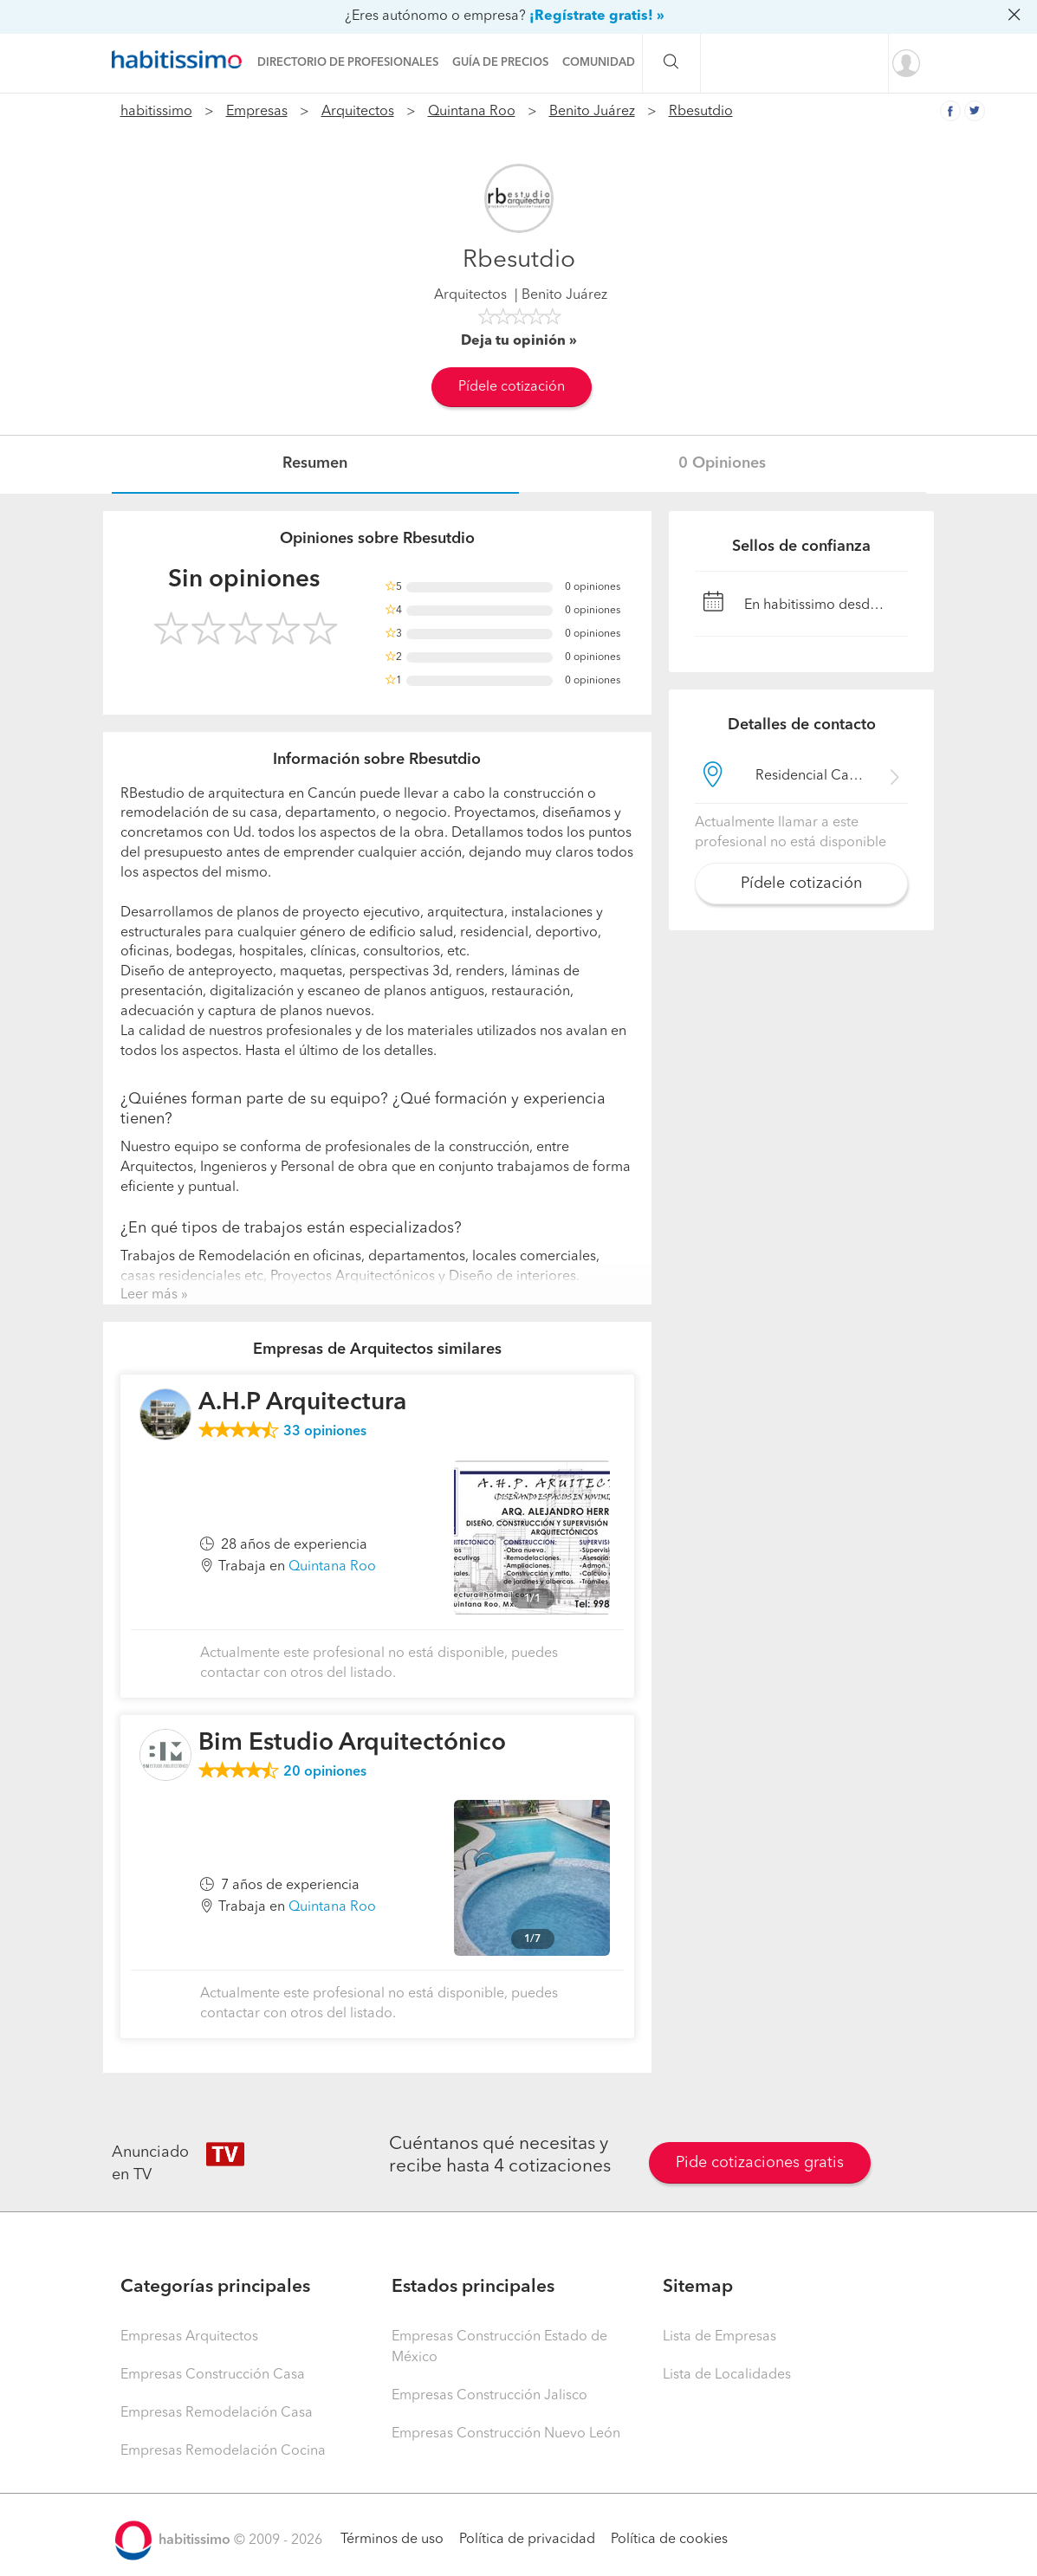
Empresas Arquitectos (189, 2337)
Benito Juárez (592, 112)
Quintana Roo (471, 112)
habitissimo (156, 112)
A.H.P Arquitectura (302, 1403)
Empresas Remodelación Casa (216, 2413)
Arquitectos (357, 112)
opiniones (324, 1432)
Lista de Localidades (727, 2375)
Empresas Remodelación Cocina (223, 2451)
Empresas (257, 112)
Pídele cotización (511, 387)
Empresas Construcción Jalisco (489, 2396)
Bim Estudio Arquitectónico (352, 1743)
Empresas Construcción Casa (212, 2375)
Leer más (149, 1295)
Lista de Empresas (719, 2337)
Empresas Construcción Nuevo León (506, 2434)
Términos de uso (392, 2540)
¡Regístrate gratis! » (596, 16)
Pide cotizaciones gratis (760, 2163)
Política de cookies (669, 2540)
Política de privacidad (527, 2540)
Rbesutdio (701, 112)
